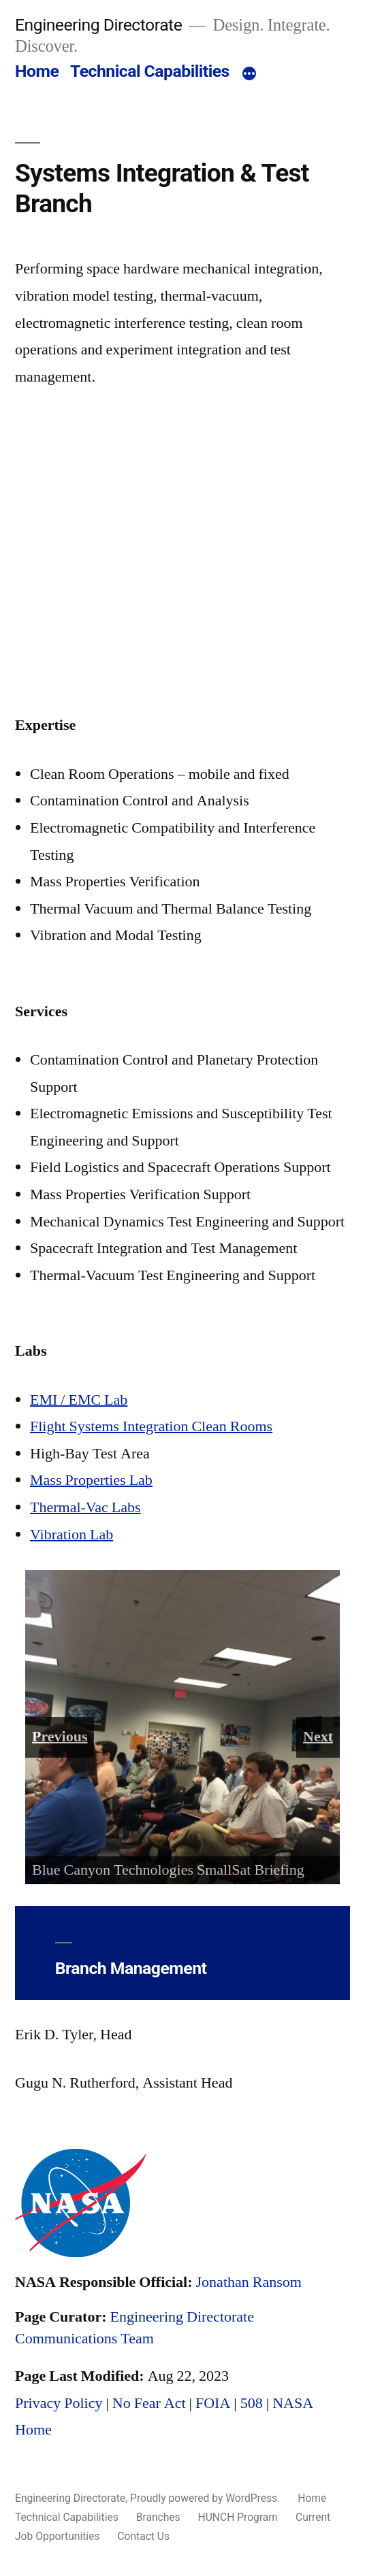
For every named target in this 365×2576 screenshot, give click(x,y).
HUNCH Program (238, 2517)
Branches (158, 2517)
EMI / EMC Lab (78, 1399)
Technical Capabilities (149, 71)
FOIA (212, 2403)
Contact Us (143, 2536)
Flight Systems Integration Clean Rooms (151, 1426)
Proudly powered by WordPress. (206, 2498)
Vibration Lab (71, 1534)
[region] (182, 1727)
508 (251, 2403)
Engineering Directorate (98, 25)
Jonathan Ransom (249, 2282)
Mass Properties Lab (91, 1480)
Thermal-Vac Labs (85, 1507)
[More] (249, 74)
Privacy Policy (58, 2403)
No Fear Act (149, 2403)
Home (37, 71)
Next (318, 1736)
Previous (59, 1736)
